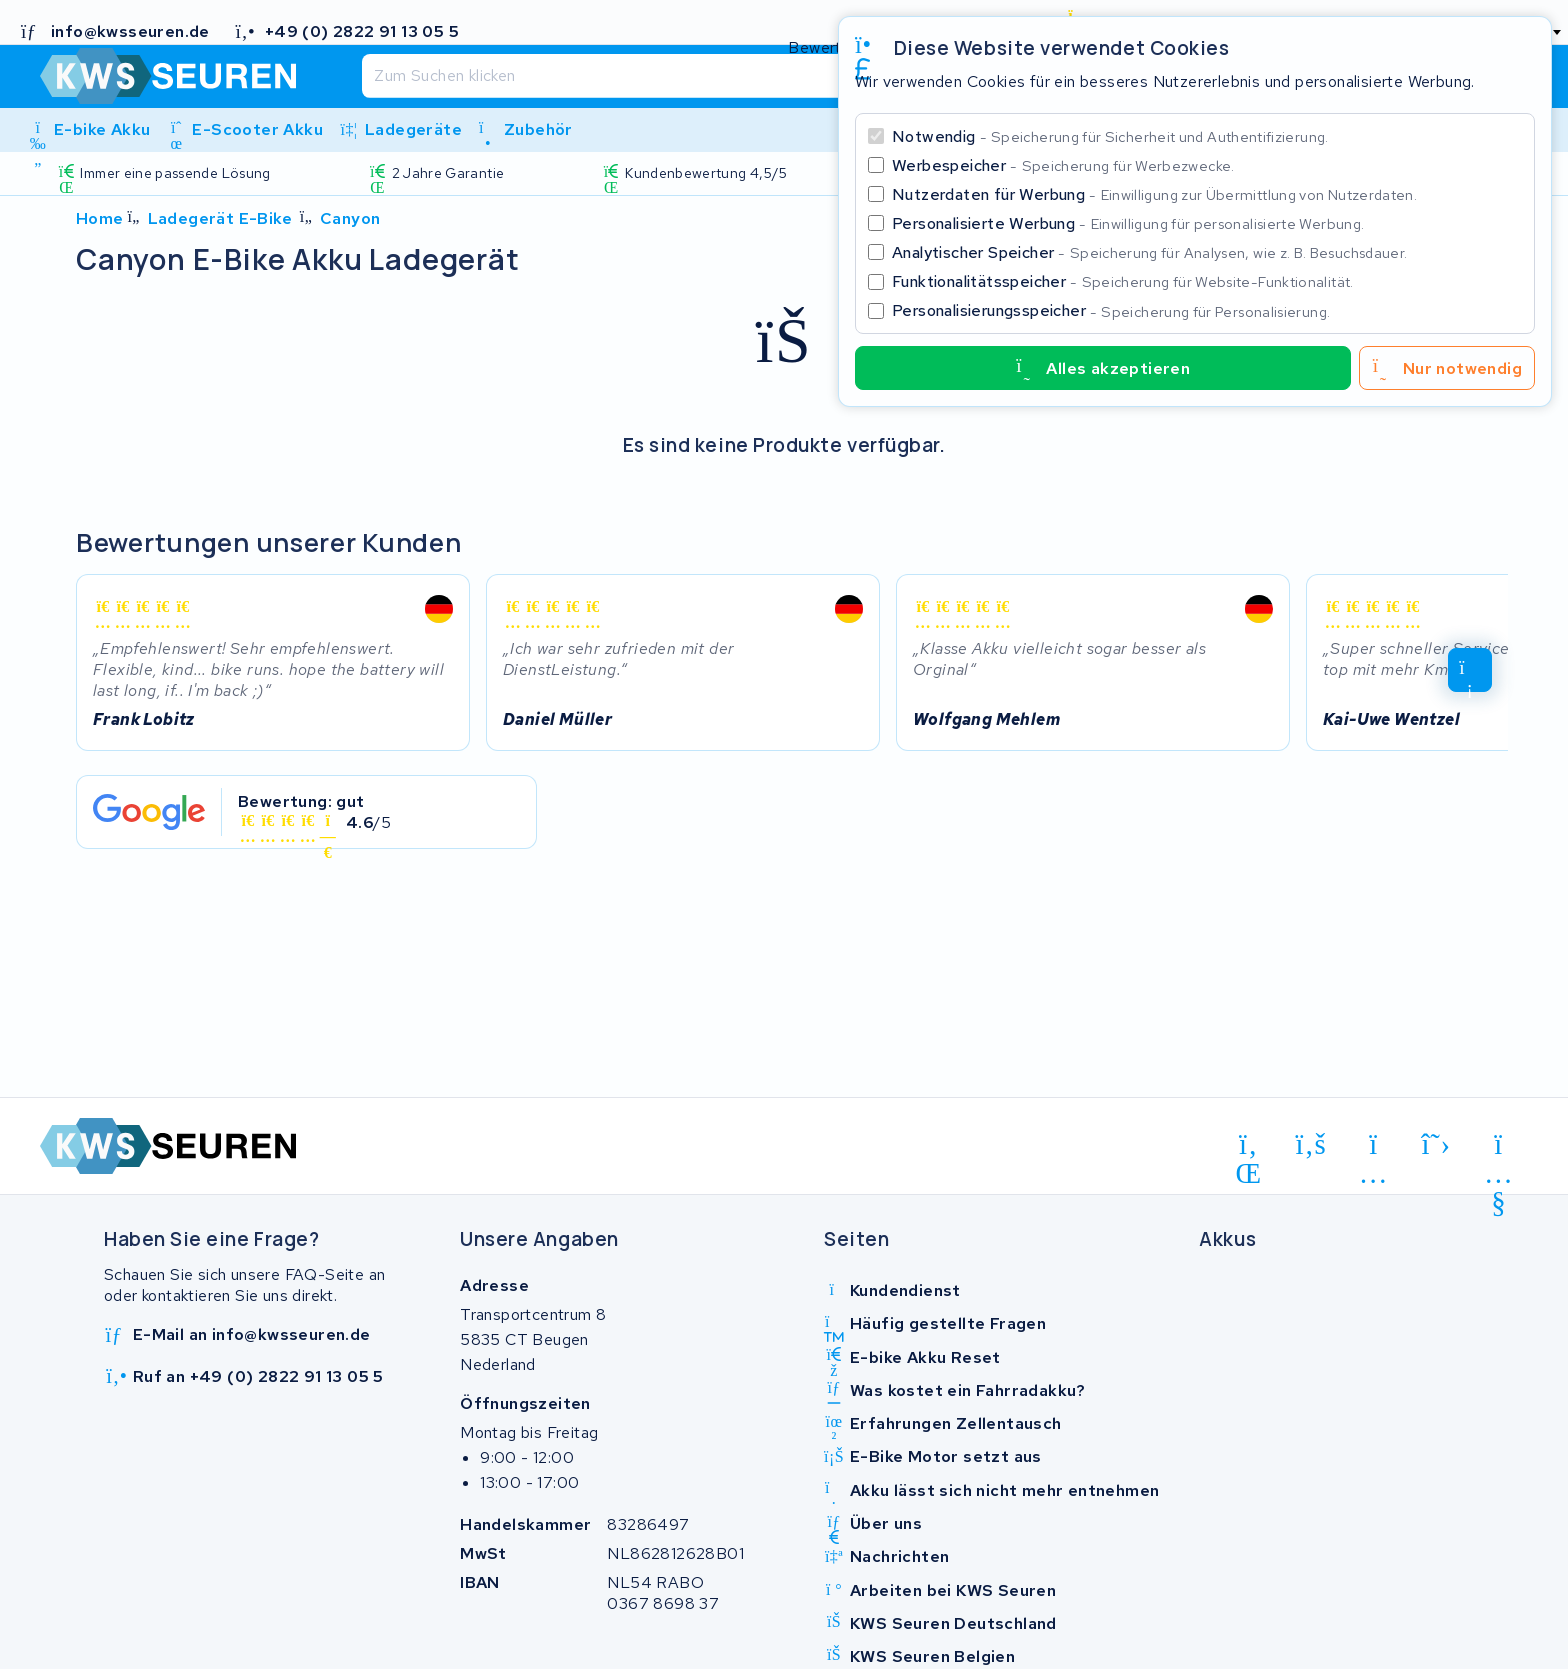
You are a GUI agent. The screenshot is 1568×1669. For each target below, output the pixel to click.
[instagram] (1373, 1148)
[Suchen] (740, 76)
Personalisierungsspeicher (1111, 310)
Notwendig (1110, 136)
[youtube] (1498, 1148)
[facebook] (1311, 1145)
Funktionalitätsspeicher (1123, 281)
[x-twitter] (1436, 1145)
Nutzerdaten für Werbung (1154, 194)
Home (100, 218)
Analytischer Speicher (1149, 252)
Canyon (350, 218)
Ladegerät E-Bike (220, 218)
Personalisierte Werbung (1128, 223)
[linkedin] (1248, 1148)
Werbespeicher (1063, 165)
